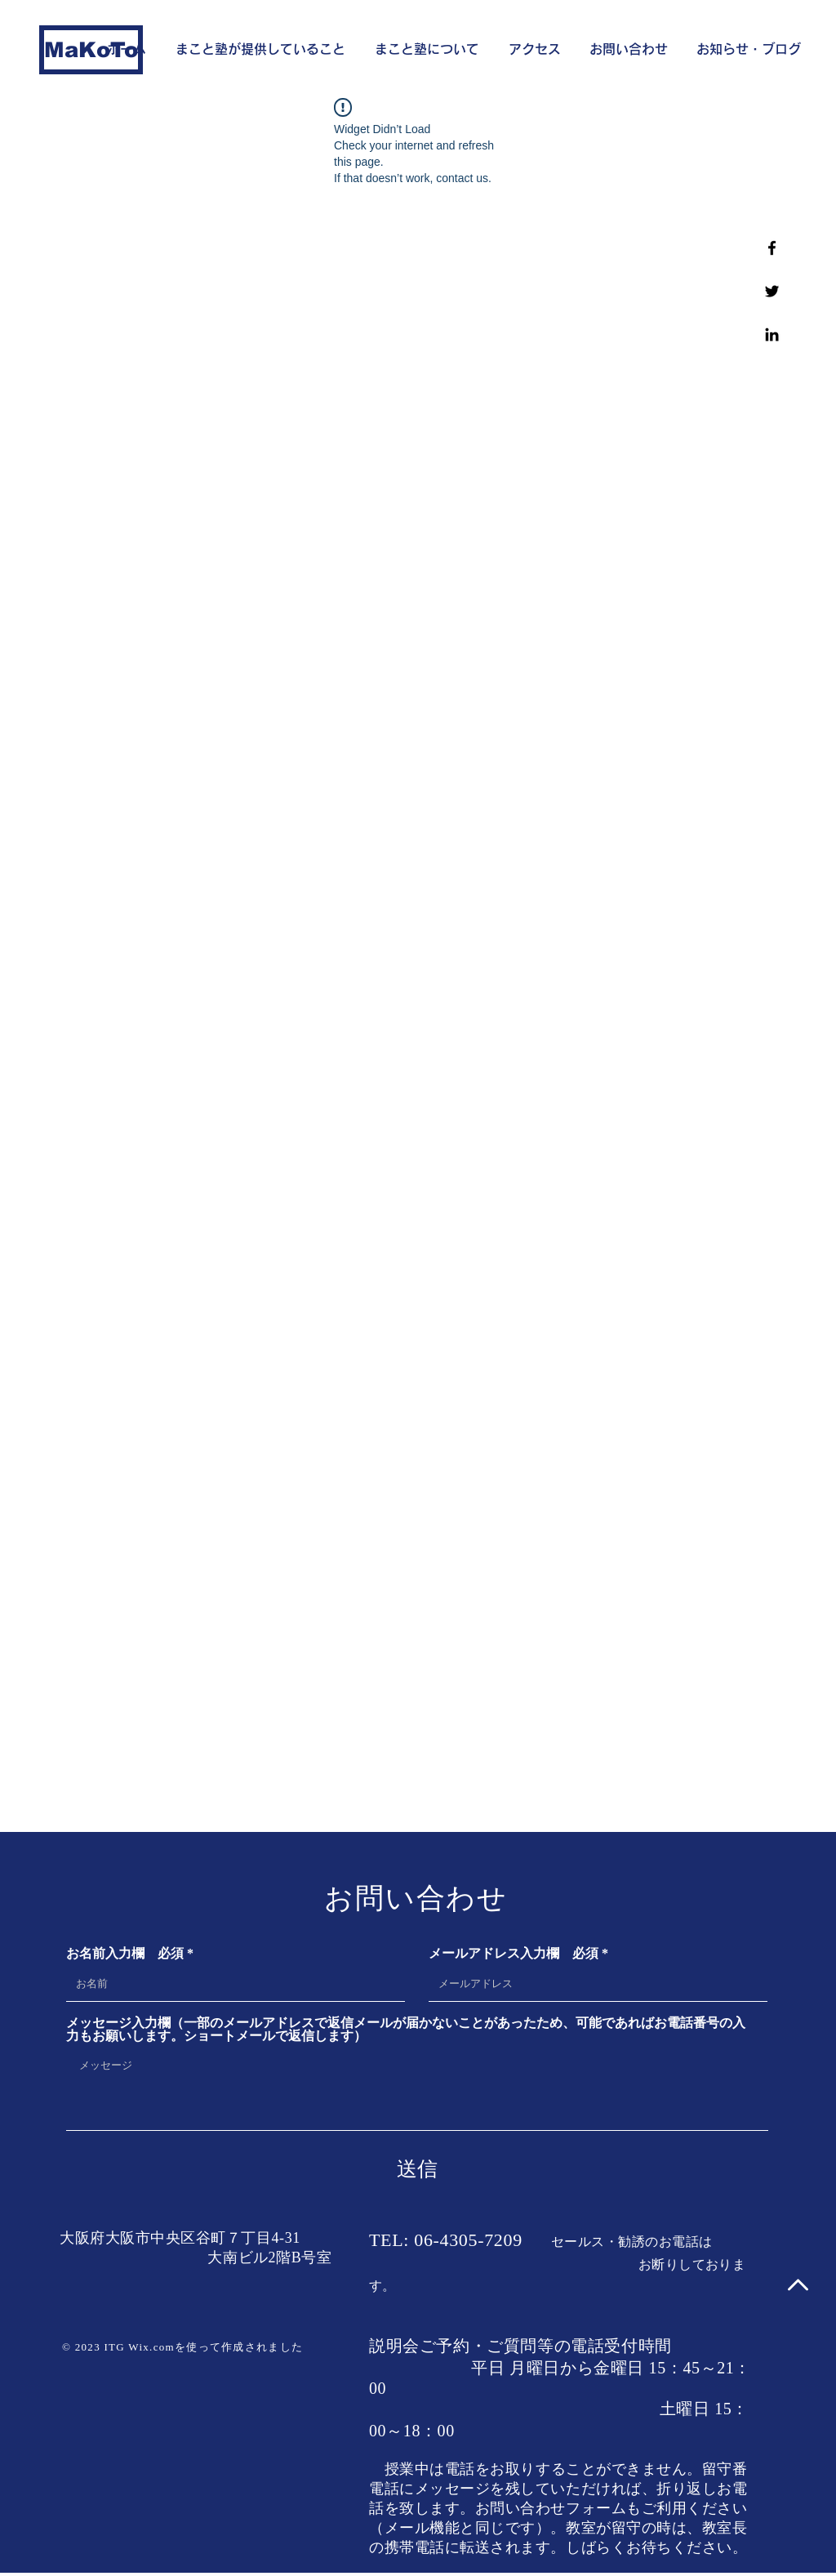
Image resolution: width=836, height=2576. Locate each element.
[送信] (417, 2168)
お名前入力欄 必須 (125, 1953)
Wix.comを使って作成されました (215, 2347)
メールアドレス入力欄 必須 (513, 1953)
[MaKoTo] (91, 49)
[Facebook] (772, 247)
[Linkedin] (772, 334)
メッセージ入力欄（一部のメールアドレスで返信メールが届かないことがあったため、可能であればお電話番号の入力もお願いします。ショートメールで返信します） (405, 2030)
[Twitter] (772, 291)
